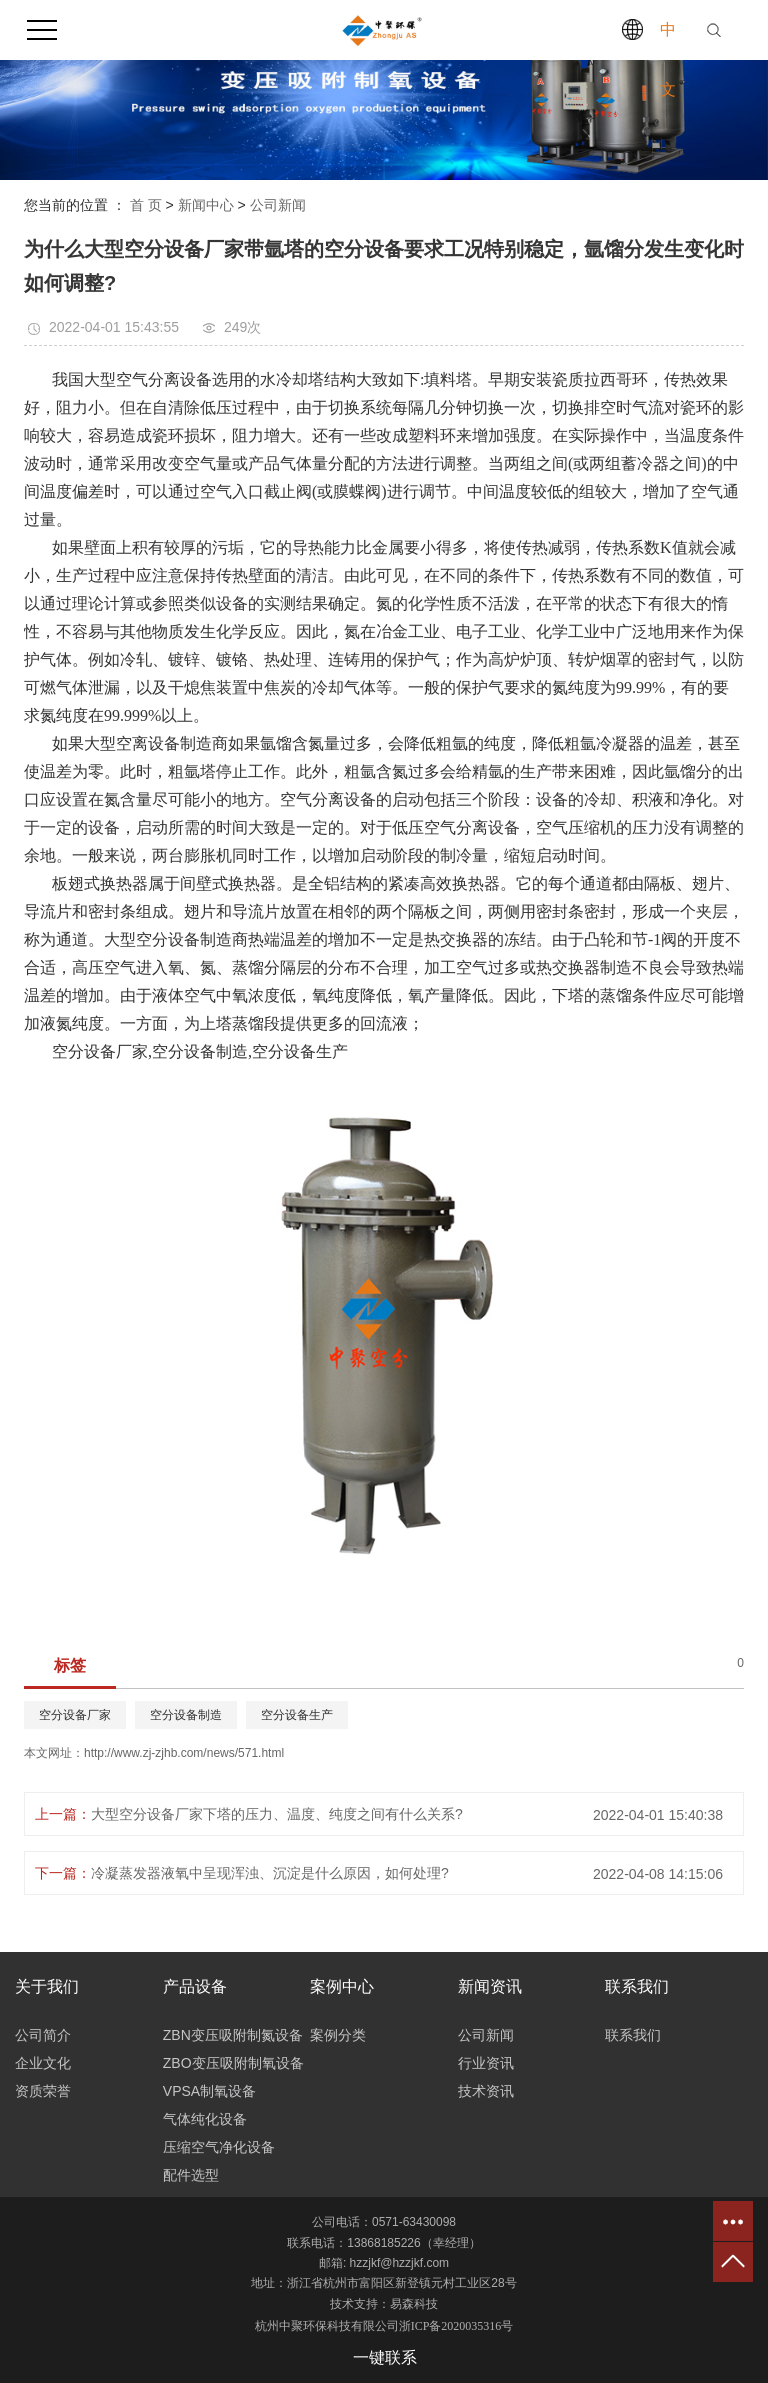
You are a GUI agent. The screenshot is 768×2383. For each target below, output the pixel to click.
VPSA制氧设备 (209, 2091)
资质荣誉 (43, 2091)
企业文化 (43, 2063)
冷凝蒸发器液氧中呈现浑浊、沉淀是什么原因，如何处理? (270, 1873)
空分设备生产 (297, 1715)
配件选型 (191, 2175)
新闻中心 (206, 205)
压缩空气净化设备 (219, 2147)
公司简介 (43, 2035)
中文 (668, 59)
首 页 (146, 205)
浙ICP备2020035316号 (456, 2326)
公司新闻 (278, 205)
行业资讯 (486, 2063)
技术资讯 (486, 2091)
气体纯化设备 (205, 2119)
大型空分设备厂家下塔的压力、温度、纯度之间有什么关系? (277, 1814)
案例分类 (338, 2035)
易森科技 (414, 2304)
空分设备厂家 (75, 1715)
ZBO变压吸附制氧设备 (233, 2063)
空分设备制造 (186, 1715)
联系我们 (633, 2035)
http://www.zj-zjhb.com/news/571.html (184, 1753)
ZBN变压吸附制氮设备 (233, 2035)
